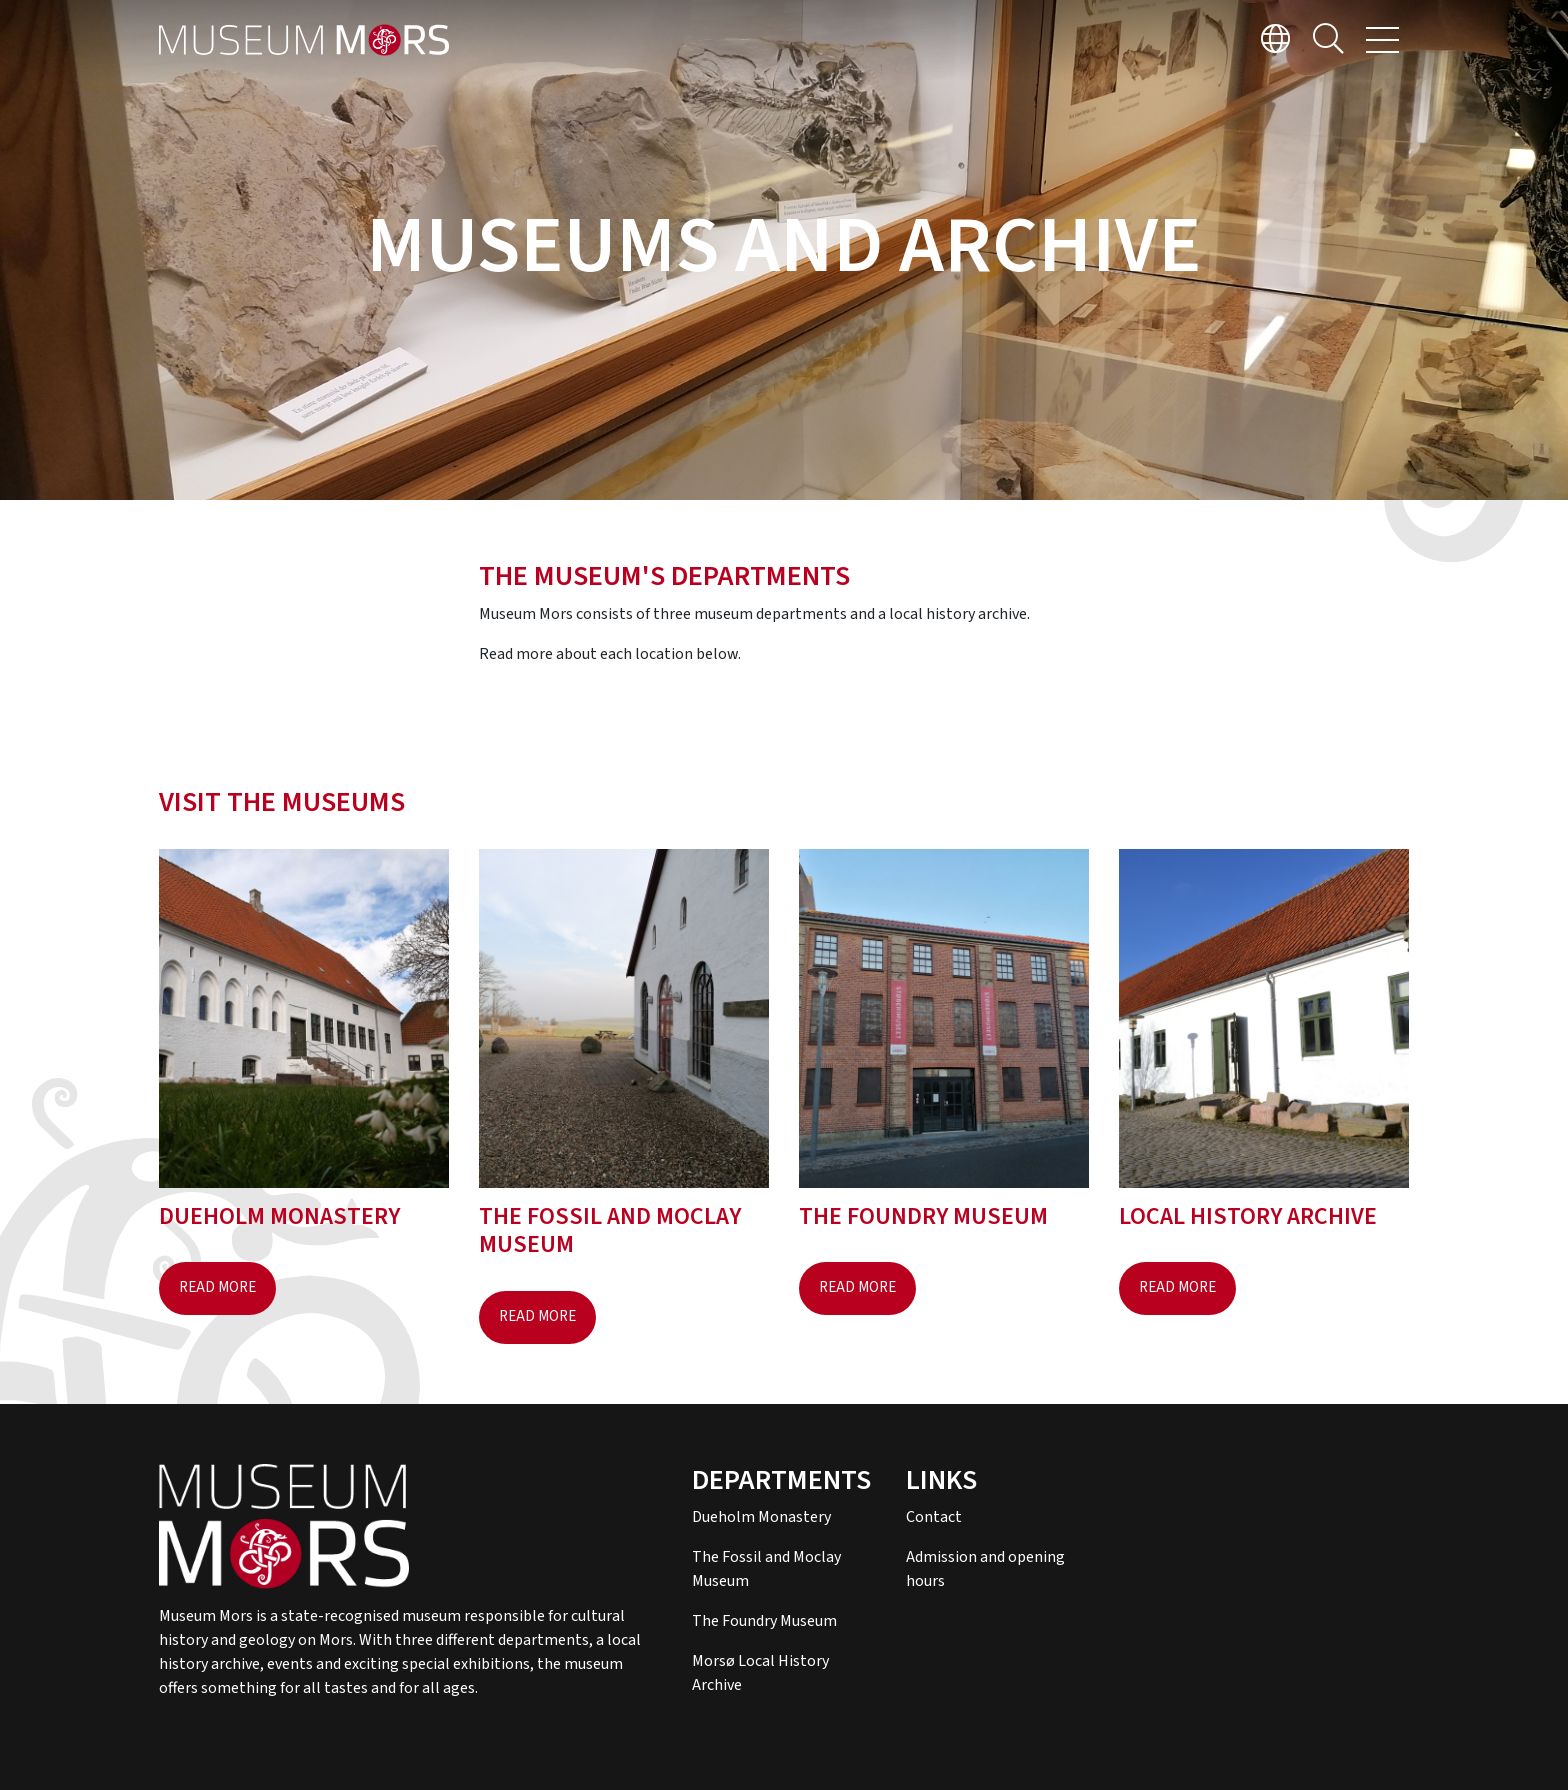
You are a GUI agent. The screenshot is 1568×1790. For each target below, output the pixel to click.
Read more (217, 1287)
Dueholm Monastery (761, 1517)
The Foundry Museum (764, 1621)
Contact (934, 1517)
